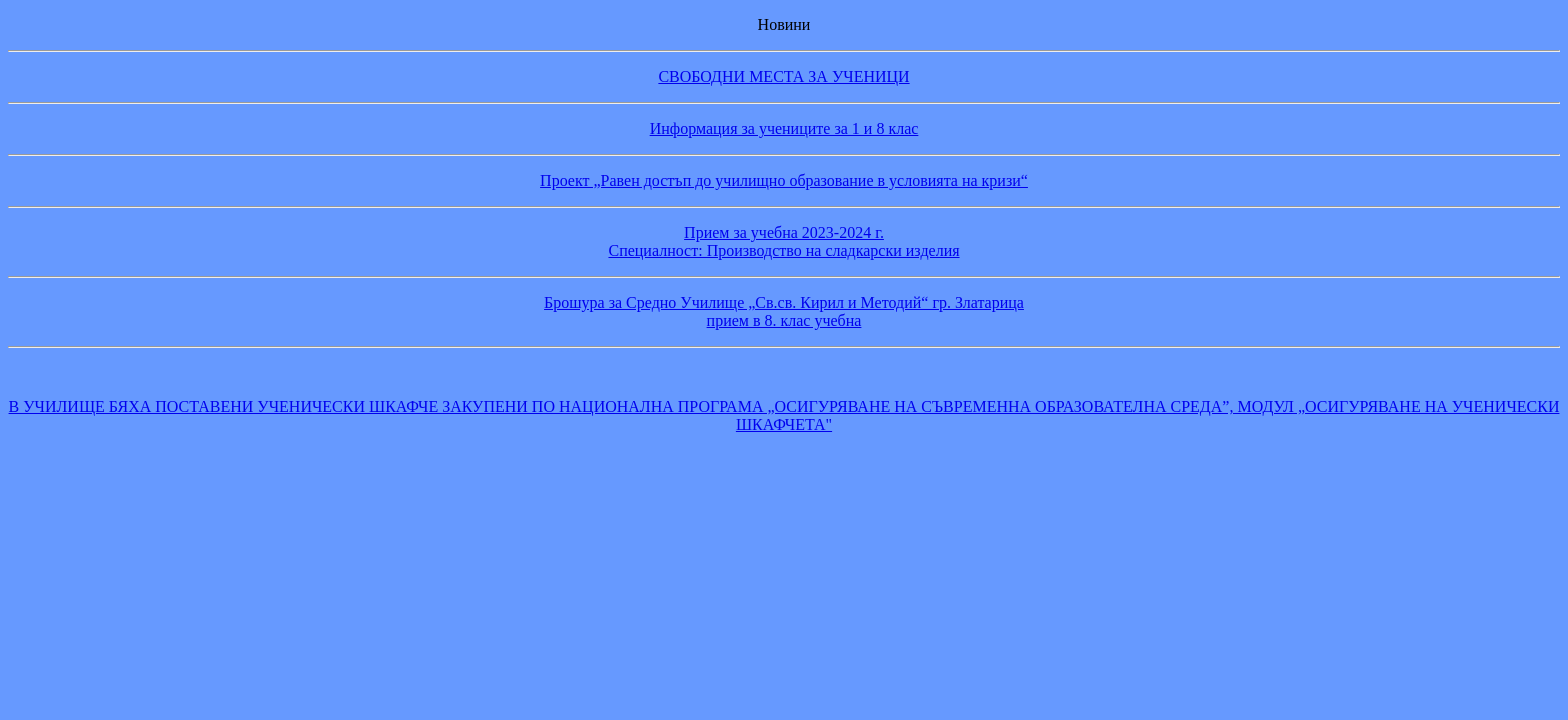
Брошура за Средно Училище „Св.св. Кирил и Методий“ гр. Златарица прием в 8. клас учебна (784, 311)
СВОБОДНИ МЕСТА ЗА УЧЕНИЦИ (783, 76)
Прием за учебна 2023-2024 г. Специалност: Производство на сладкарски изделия (783, 241)
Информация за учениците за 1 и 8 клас (784, 128)
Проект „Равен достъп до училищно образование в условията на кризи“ (784, 180)
